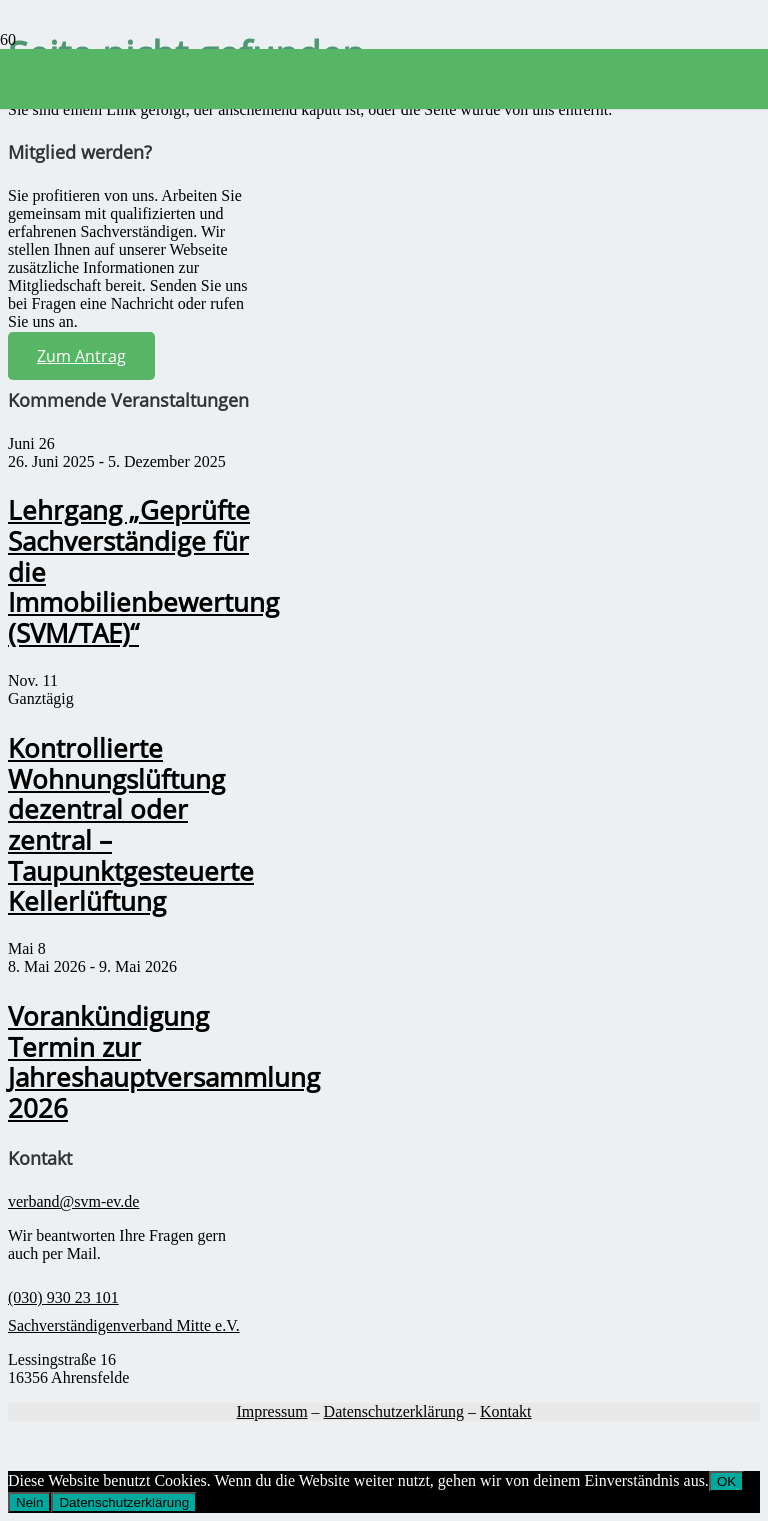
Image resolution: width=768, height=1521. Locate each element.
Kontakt (506, 1411)
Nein (29, 1502)
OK (726, 1481)
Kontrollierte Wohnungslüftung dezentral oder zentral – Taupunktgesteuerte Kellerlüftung (131, 825)
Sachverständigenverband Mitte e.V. (124, 1325)
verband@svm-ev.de (73, 1201)
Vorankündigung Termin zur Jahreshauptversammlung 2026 (164, 1062)
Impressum (271, 1411)
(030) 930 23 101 (63, 1297)
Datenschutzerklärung (394, 1411)
